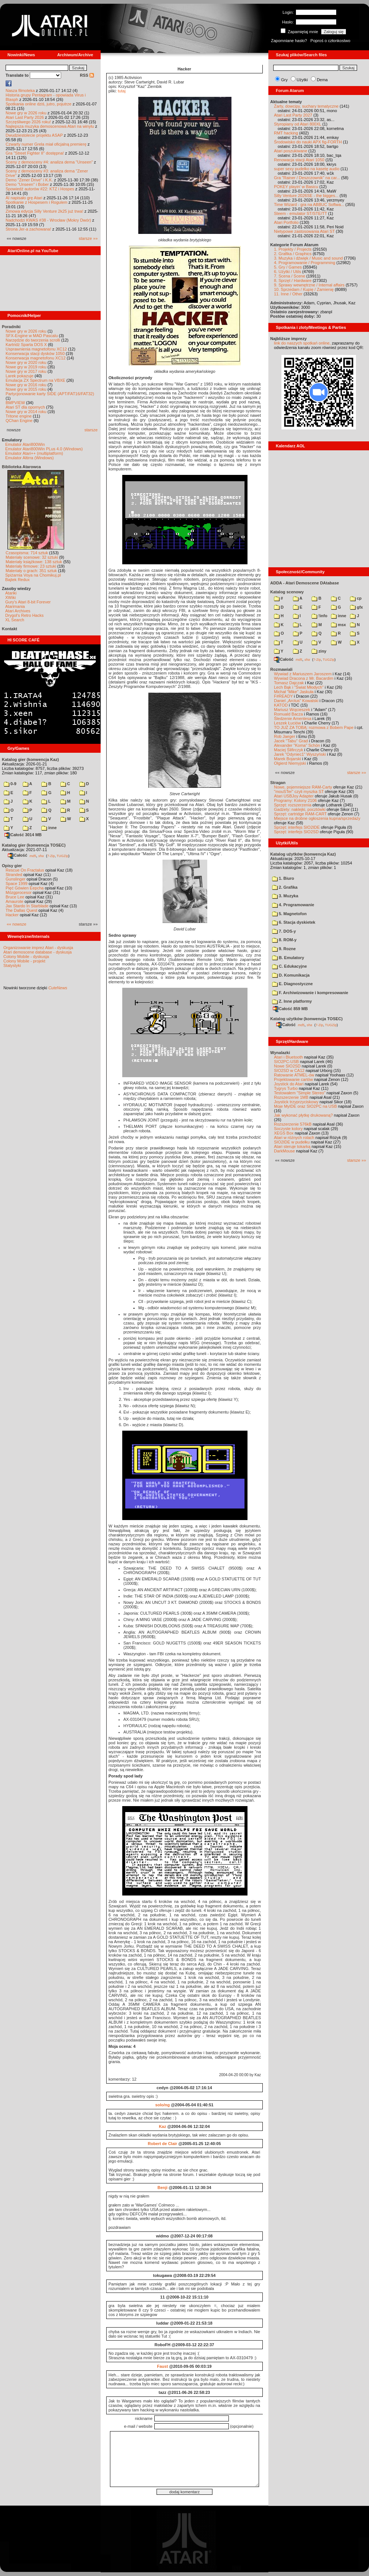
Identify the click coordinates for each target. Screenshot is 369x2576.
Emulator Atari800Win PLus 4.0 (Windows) (44, 449)
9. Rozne (284, 948)
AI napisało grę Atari (24, 198)
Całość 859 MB (290, 1008)
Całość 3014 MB (23, 834)
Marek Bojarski (287, 758)
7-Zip (51, 855)
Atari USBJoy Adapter (293, 796)
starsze (91, 430)
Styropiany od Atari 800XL (297, 124)
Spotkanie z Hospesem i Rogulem (36, 202)
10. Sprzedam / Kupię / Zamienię (304, 289)
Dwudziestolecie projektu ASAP (34, 135)
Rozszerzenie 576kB (293, 1124)
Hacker (12, 915)
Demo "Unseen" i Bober (27, 184)
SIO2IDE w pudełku (292, 1142)
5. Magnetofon (289, 913)
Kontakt (9, 628)
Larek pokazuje (20, 376)
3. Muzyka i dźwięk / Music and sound (308, 258)
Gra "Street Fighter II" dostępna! (35, 153)
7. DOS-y (284, 931)
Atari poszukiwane (290, 151)
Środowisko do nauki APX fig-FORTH (308, 142)
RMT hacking (286, 133)
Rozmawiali (281, 669)
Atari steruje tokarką (292, 1146)
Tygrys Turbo (286, 1088)
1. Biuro (283, 878)
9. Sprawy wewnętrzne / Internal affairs (309, 285)
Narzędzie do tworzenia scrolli (33, 340)
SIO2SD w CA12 (289, 1070)
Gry (284, 79)
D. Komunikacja (291, 975)
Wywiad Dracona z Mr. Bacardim (303, 678)
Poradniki (11, 326)
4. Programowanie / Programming (304, 262)
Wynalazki (280, 1052)
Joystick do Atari (288, 1084)
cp (356, 598)
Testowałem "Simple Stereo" (299, 1093)
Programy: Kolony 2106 (295, 800)
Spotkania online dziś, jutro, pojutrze (39, 104)
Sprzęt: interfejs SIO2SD (296, 831)
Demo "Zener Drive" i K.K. (29, 180)
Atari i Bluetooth (288, 1057)
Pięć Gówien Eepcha (25, 888)
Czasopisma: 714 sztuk (27, 553)
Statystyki (12, 965)
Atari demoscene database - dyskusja (37, 952)
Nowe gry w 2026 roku (26, 113)
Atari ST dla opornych (25, 407)
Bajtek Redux (17, 579)
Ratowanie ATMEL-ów (294, 1075)
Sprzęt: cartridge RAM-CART (300, 814)
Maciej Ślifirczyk (288, 750)
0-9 (10, 783)
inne (49, 827)
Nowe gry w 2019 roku (26, 367)
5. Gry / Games (288, 267)
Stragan (278, 782)
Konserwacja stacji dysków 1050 (35, 353)
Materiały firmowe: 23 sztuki (31, 566)
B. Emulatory (288, 957)
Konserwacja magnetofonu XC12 (36, 358)
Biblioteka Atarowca (21, 466)
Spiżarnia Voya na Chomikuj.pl (33, 575)
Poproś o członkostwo (330, 40)
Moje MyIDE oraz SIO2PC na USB (305, 1106)
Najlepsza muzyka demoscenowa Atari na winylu (50, 126)
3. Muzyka (285, 896)
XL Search (14, 620)
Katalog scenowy (287, 592)
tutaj (122, 91)
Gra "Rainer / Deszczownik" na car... (307, 177)
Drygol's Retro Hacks (24, 615)
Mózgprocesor (19, 892)
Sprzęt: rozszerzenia (292, 805)
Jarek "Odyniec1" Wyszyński (300, 754)
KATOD (281, 705)
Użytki (302, 79)
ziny (319, 651)
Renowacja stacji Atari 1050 (299, 160)
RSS (87, 75)
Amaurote (14, 901)
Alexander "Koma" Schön (297, 745)
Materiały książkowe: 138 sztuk (34, 561)
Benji (162, 2187)
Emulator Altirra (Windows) (29, 458)
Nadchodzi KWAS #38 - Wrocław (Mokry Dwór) (48, 220)
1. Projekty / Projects (293, 249)
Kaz (162, 2126)
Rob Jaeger (284, 736)
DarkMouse (284, 1151)
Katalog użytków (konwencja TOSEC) (306, 1018)
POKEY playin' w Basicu (296, 186)
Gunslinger (15, 879)
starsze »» (88, 238)
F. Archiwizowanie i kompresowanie (310, 992)
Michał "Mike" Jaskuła (293, 691)
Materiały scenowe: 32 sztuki (32, 557)
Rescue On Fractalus (25, 870)
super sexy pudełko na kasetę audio (307, 168)
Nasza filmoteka (20, 90)
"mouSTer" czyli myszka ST (299, 791)
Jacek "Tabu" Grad (291, 741)
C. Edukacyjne (289, 966)
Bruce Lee (15, 897)
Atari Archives (17, 611)
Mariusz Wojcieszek (292, 709)
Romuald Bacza (288, 714)
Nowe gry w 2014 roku (26, 411)
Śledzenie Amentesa (292, 718)
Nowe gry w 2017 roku (26, 371)
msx (338, 624)
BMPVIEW (15, 402)
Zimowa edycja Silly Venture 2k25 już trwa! (44, 211)
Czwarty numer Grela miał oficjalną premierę (46, 144)
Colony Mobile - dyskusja (26, 956)
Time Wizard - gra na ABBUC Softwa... (309, 204)
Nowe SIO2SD (287, 1066)
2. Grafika (284, 887)
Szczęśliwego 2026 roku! (28, 122)
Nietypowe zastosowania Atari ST (304, 231)
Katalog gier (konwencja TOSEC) (34, 845)
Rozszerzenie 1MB (291, 1097)
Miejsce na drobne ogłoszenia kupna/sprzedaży (317, 818)
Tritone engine (19, 416)
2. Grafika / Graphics (293, 253)
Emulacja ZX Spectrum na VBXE (35, 380)
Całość (17, 855)
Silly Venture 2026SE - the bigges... (306, 195)
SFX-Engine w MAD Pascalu (32, 335)
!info (319, 615)
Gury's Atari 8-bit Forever (28, 602)
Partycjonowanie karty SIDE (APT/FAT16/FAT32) (50, 393)
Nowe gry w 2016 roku (26, 385)
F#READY (283, 696)
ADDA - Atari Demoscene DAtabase (304, 583)
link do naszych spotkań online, (302, 343)
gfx (356, 607)
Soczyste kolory (288, 1128)
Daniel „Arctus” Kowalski (296, 700)
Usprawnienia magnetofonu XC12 (36, 349)
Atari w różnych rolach (294, 1137)
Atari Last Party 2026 (25, 117)
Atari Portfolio (286, 222)
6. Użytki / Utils (287, 271)
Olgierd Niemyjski (290, 763)
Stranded (14, 874)
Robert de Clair (162, 2143)
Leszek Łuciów (287, 723)
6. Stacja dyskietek (293, 922)
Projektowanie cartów (293, 1079)
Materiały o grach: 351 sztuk (31, 570)
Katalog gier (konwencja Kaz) (30, 759)
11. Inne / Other (288, 294)
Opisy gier (12, 865)
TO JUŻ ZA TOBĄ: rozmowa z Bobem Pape (313, 727)
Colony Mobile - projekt (24, 961)
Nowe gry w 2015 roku (26, 389)
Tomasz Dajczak (289, 683)
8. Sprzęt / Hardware (293, 280)
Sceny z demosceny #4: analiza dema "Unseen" (49, 162)
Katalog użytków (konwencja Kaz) (303, 854)
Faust (162, 2366)
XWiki (10, 597)
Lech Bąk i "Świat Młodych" (299, 687)
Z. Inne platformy (292, 1001)
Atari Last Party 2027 (293, 115)
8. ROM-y (284, 940)
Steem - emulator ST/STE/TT (300, 213)
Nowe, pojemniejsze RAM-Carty (303, 787)
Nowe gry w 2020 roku (26, 362)
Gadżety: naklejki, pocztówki (299, 809)
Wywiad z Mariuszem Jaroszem (303, 674)
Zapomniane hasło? (289, 40)
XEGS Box (284, 1133)
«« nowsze (16, 924)
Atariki (11, 593)
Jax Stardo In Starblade (27, 906)
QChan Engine (19, 420)
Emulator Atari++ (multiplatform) (34, 453)
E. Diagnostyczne (292, 983)
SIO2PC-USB (286, 1061)
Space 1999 (17, 883)
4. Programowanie (293, 904)
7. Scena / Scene (289, 276)
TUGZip (63, 855)
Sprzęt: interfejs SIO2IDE (297, 827)
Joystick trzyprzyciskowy (296, 1102)
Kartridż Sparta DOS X (26, 344)
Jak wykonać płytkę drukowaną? (303, 1115)
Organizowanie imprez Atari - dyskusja (38, 947)
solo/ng (162, 2105)
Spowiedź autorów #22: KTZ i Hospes (40, 189)
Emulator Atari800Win (25, 444)
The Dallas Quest (21, 910)
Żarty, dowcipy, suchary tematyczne (306, 106)
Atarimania (15, 606)
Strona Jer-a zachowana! (28, 229)
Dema (322, 79)
